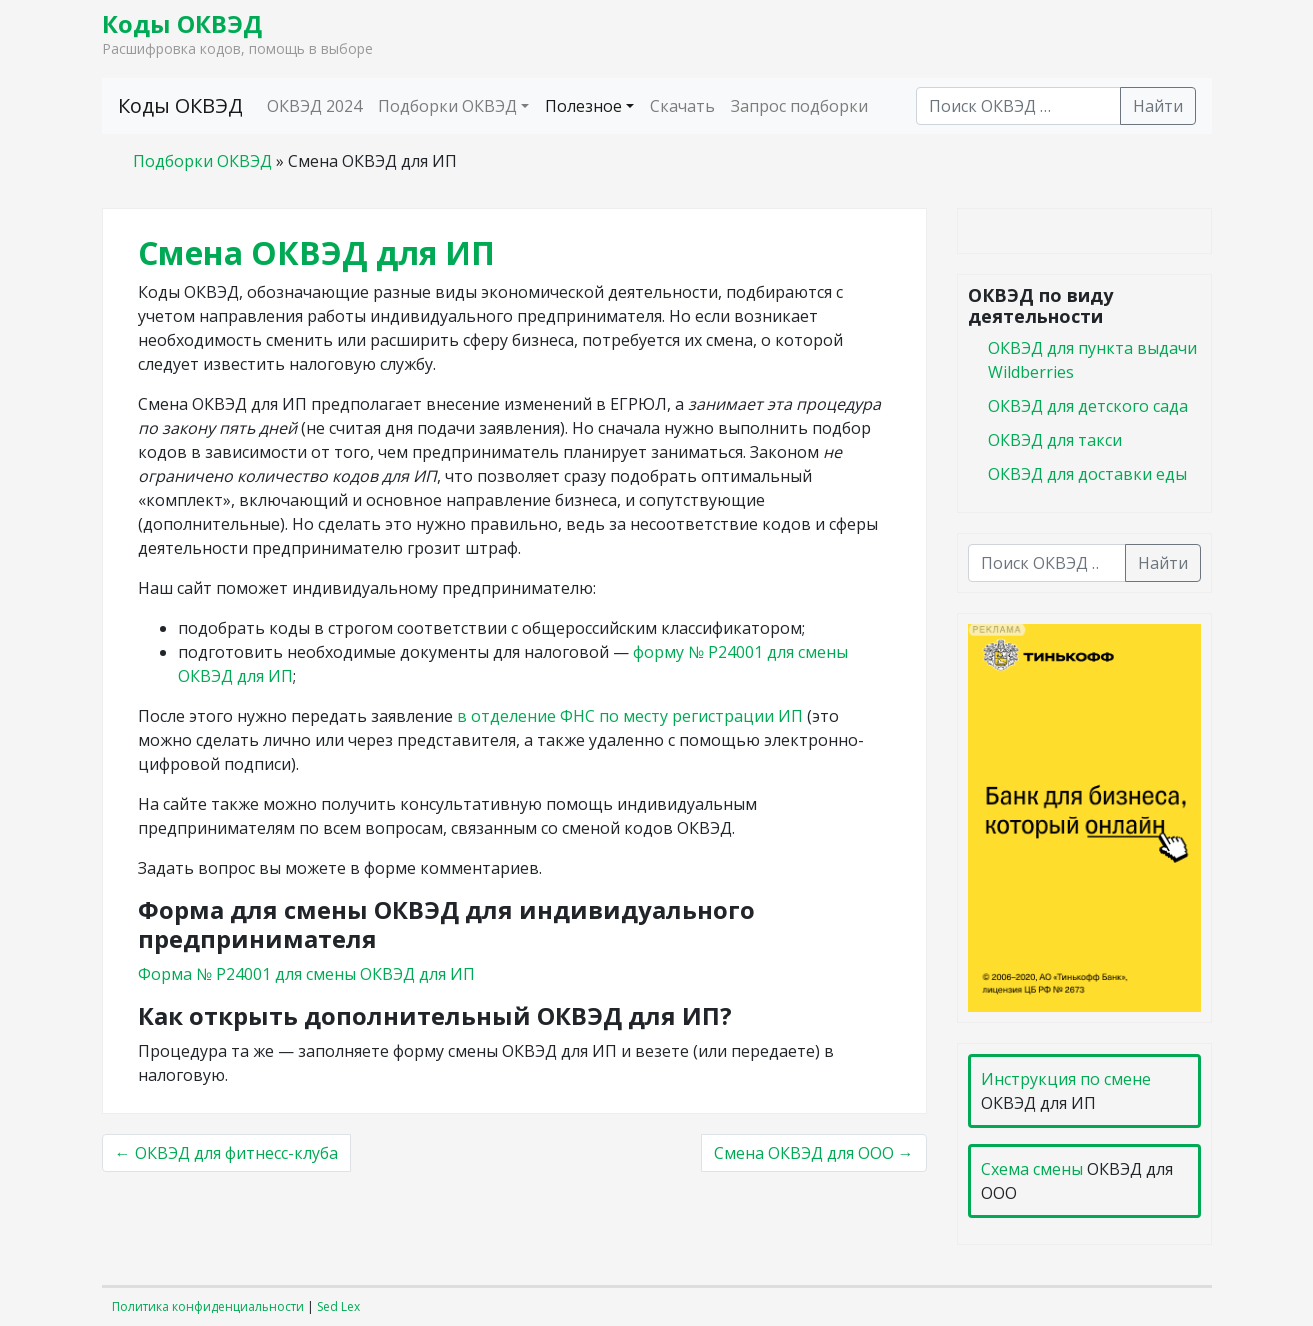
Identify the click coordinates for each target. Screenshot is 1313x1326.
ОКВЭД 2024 (314, 106)
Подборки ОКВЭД (447, 106)
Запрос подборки (799, 106)
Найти (1158, 106)
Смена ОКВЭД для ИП (316, 252)
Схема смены (1032, 1169)
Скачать (682, 106)
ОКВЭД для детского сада (1088, 406)
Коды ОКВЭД (182, 23)
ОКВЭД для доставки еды (1087, 474)
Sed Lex (338, 1306)
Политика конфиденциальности (208, 1306)
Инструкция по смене (1066, 1079)
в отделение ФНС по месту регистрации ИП (630, 716)
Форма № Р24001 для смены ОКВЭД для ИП (306, 974)
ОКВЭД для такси (1055, 440)
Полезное (583, 106)
